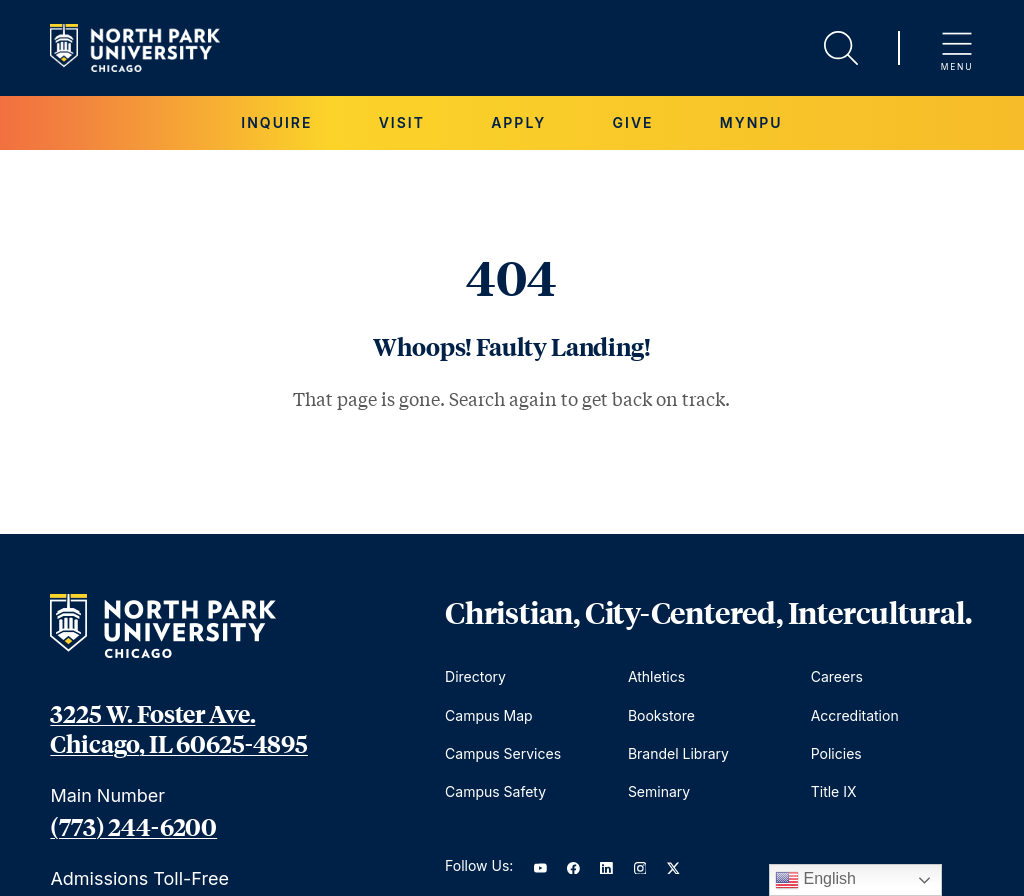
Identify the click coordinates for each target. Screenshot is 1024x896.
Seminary (659, 791)
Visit (402, 122)
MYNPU (751, 122)
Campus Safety (495, 791)
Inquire (276, 122)
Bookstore (661, 715)
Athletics (656, 676)
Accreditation (855, 715)
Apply (518, 122)
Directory (475, 676)
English (815, 880)
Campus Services (503, 753)
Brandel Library (678, 753)
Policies (836, 753)
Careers (837, 676)
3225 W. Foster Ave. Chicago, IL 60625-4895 (178, 728)
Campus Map (489, 715)
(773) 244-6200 (133, 826)
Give (633, 122)
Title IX (834, 791)
